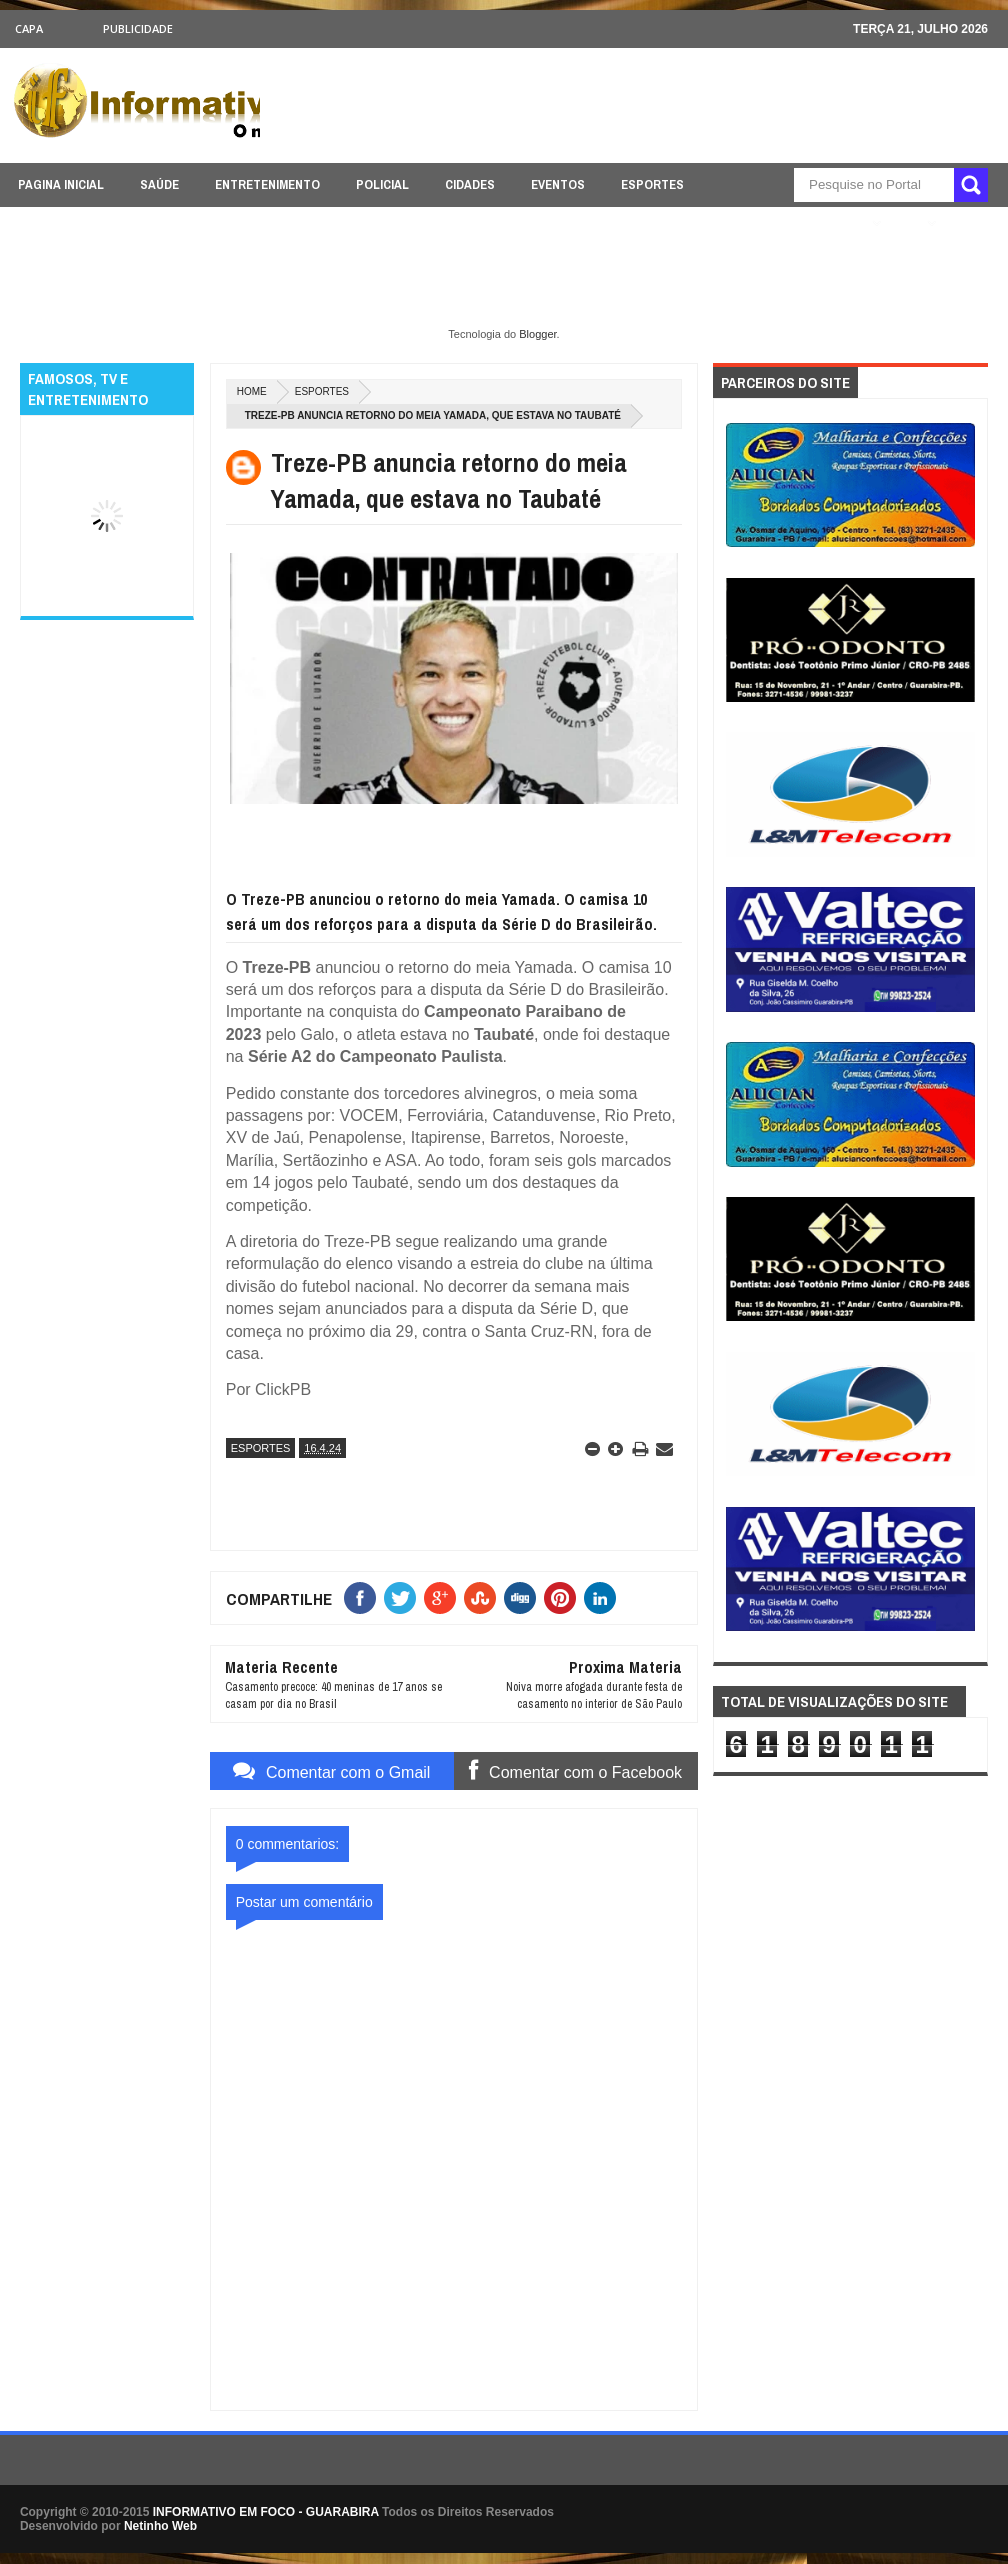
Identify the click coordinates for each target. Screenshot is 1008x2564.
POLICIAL (382, 184)
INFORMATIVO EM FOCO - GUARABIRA (266, 2512)
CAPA (29, 28)
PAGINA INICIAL (61, 184)
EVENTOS (558, 184)
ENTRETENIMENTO (267, 184)
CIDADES (470, 184)
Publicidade (138, 28)
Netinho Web (160, 2526)
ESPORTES (652, 184)
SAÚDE (159, 184)
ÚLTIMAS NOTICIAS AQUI (791, 223)
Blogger (537, 334)
